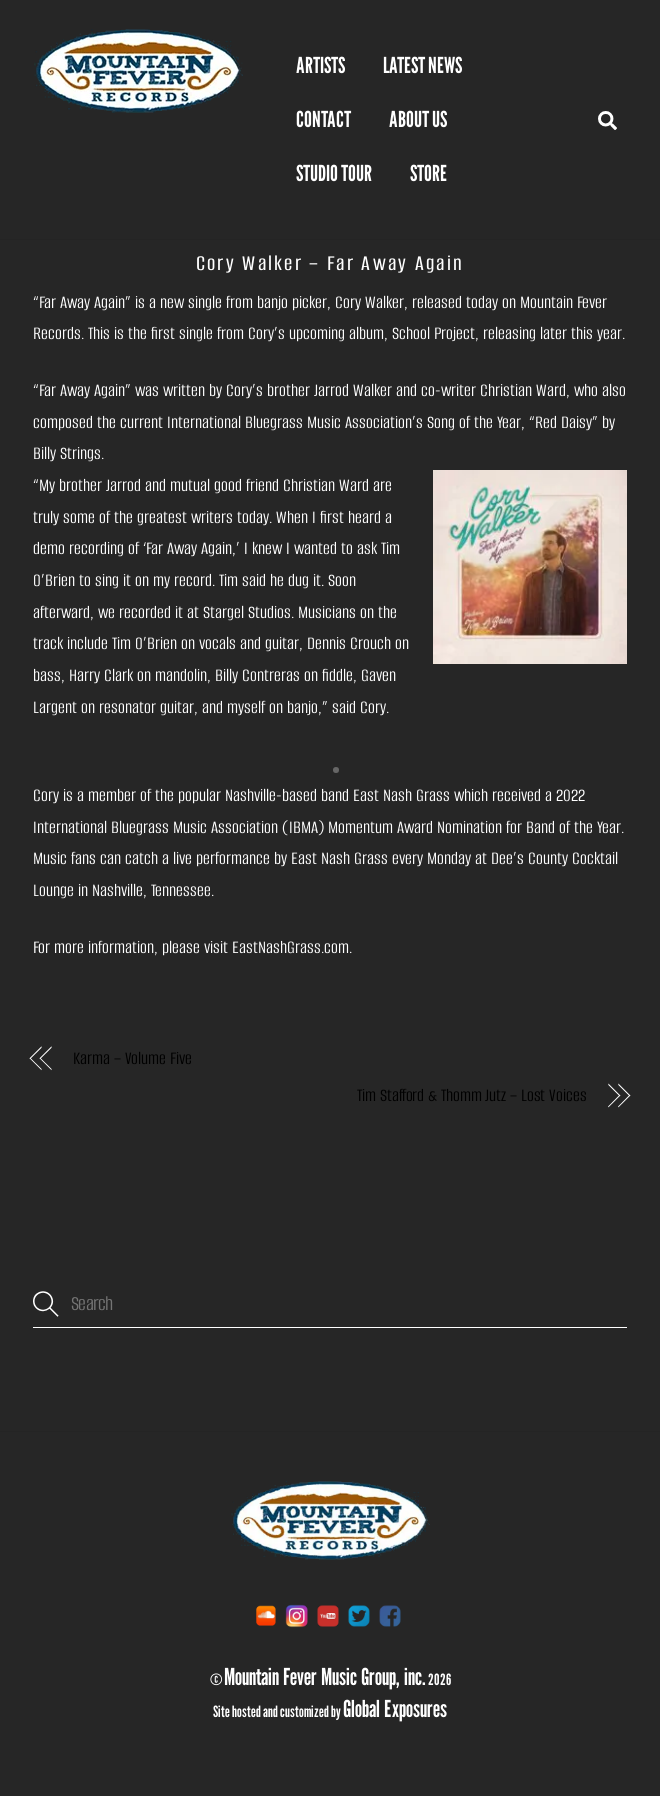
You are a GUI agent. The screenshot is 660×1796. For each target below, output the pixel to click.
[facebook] (390, 1615)
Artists (320, 65)
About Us (418, 119)
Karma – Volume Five (132, 1058)
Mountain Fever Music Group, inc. (325, 1676)
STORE (428, 173)
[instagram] (297, 1615)
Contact (323, 119)
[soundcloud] (266, 1615)
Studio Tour (334, 173)
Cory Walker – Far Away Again (330, 263)
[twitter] (359, 1615)
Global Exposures (395, 1708)
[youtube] (328, 1615)
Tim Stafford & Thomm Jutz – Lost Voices (471, 1095)
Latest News (422, 65)
